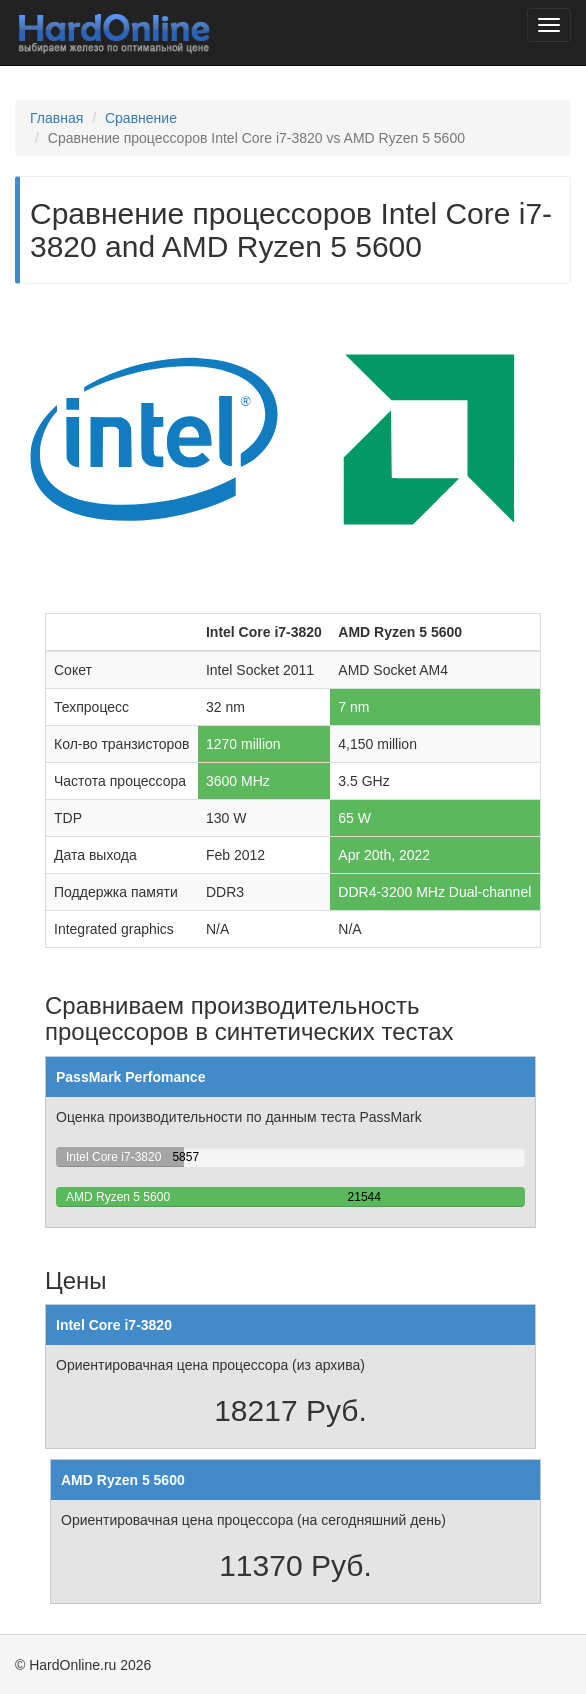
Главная (56, 118)
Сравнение (141, 118)
